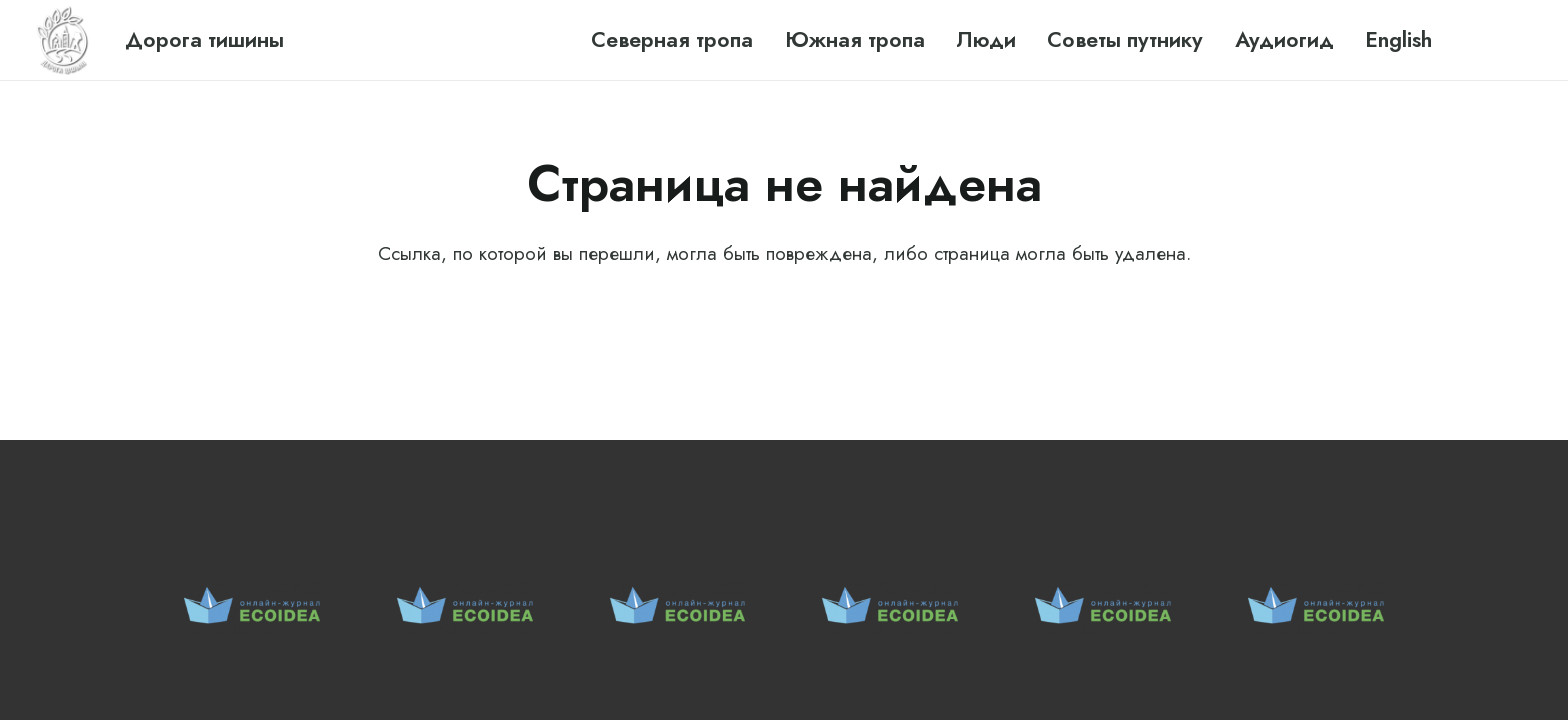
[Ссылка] (64, 40)
